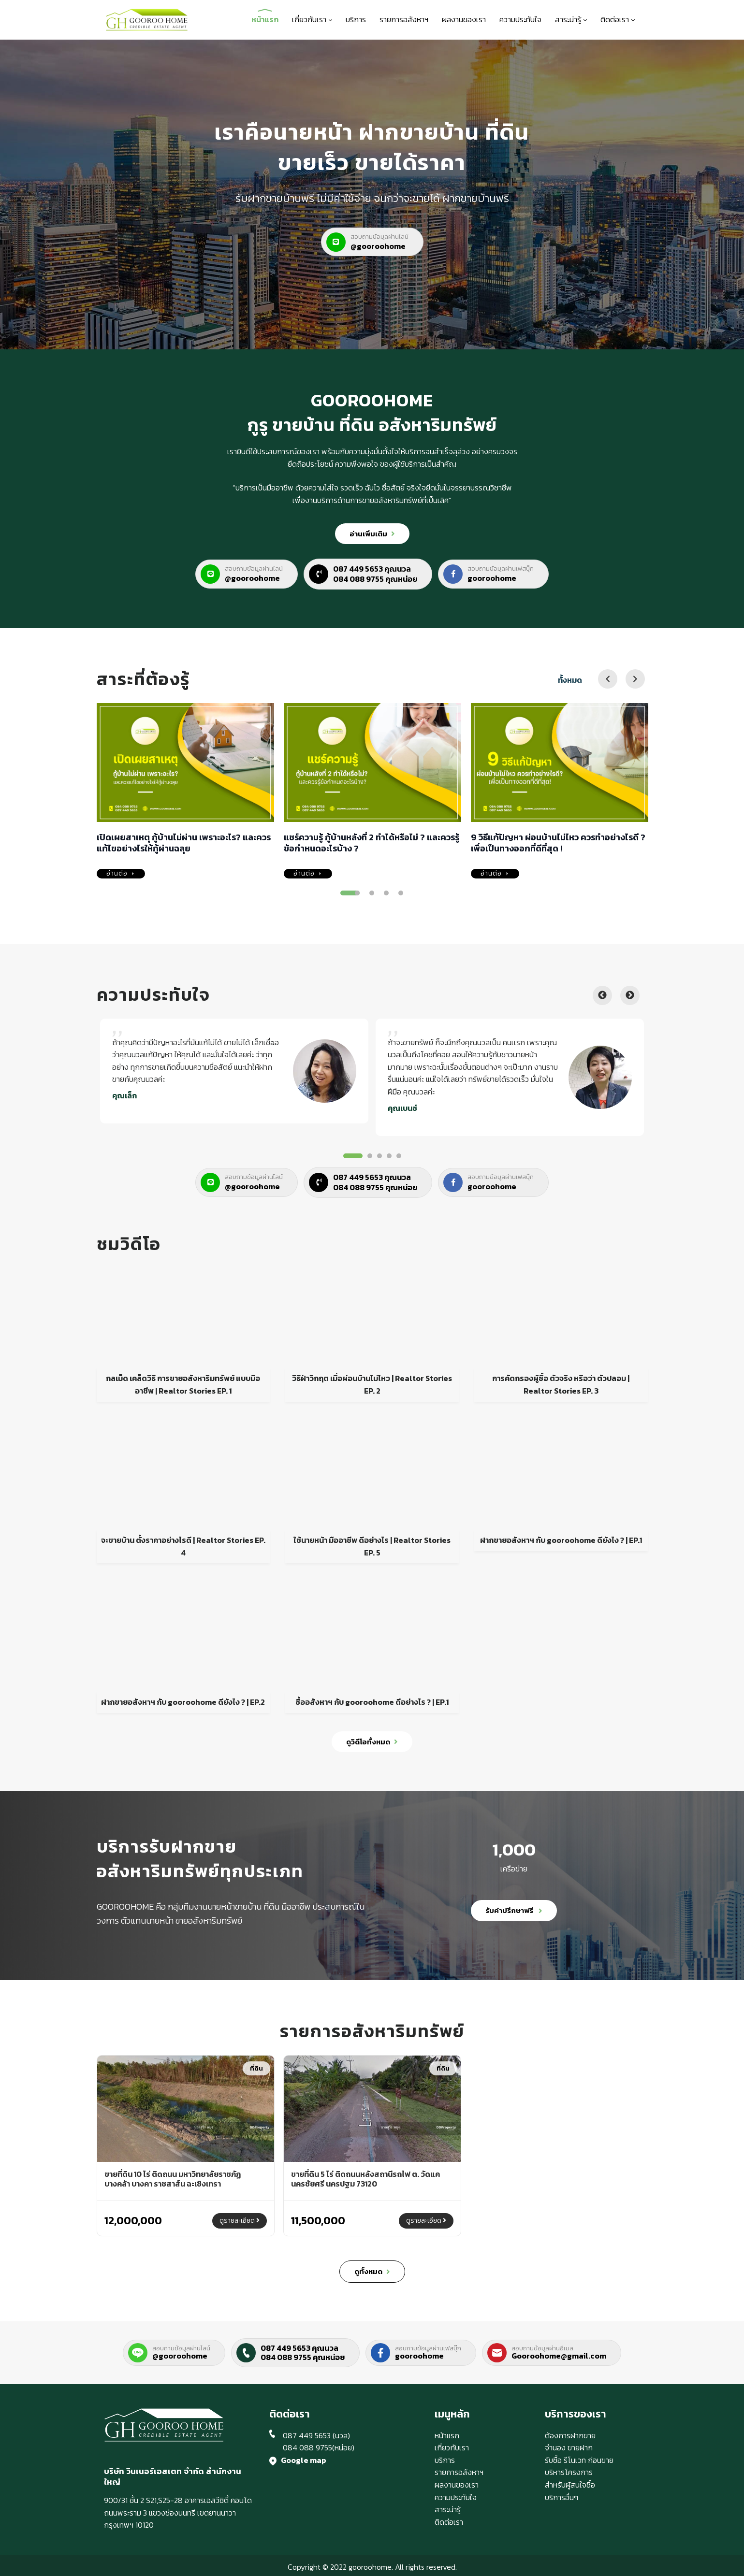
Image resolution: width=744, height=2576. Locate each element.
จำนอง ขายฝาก (569, 2447)
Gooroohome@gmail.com (558, 2355)
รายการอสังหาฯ (403, 19)
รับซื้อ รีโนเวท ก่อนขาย (579, 2460)
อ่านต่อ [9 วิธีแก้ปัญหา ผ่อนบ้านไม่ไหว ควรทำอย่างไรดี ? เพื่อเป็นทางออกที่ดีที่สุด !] (495, 873)
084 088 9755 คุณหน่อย (303, 2357)
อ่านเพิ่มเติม (372, 533)
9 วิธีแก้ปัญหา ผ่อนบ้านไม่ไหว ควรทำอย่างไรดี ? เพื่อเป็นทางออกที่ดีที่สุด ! (558, 843)
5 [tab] (400, 893)
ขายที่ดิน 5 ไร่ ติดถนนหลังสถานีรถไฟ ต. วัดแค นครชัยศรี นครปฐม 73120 (365, 2179)
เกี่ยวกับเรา (312, 19)
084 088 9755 (307, 2447)
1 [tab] (350, 893)
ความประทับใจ (520, 19)
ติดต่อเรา (617, 19)
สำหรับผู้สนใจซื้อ (570, 2484)
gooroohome (419, 2355)
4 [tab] (386, 893)
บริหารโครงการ (569, 2472)
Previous (602, 995)
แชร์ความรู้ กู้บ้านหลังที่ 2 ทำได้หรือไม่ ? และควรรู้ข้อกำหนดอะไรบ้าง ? (371, 843)
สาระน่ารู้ (571, 19)
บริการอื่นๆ (561, 2497)
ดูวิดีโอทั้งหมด (372, 1741)
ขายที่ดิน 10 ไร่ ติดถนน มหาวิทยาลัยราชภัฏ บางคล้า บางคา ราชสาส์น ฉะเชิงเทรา (172, 2179)
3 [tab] (371, 893)
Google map (303, 2460)
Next (630, 995)
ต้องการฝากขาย (570, 2435)
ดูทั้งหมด (372, 2271)
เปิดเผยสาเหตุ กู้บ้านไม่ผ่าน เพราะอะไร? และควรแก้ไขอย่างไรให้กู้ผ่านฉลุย (184, 843)
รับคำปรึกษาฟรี (513, 1910)
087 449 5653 (307, 2435)
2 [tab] (357, 893)
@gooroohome (179, 2355)
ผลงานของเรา (464, 19)
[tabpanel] (234, 1073)
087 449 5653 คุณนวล (299, 2348)
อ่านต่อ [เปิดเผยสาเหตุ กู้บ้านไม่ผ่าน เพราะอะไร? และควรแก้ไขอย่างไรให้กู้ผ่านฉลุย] (120, 873)
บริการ (356, 19)
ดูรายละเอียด (239, 2221)
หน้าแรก (264, 19)
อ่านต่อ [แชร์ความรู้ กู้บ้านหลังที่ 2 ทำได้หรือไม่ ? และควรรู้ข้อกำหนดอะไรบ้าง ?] (307, 873)
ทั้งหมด (570, 680)
